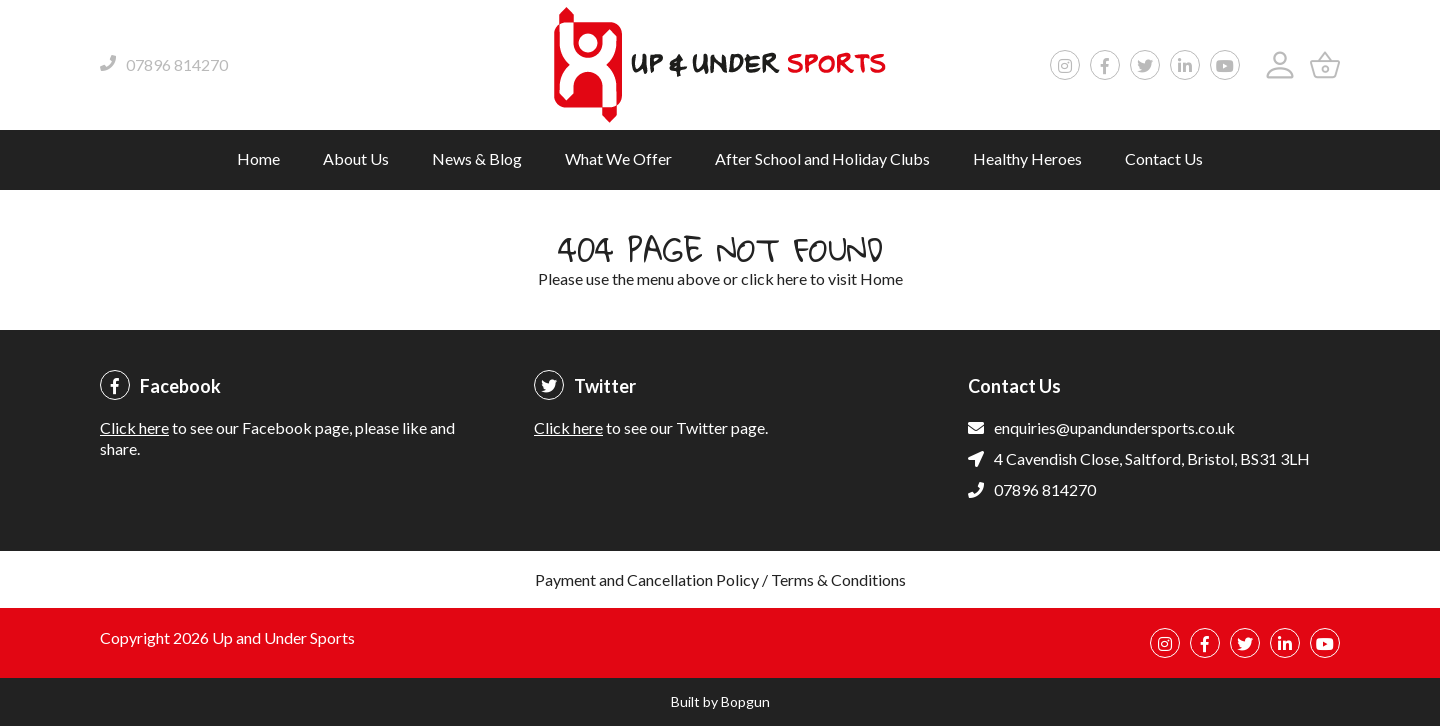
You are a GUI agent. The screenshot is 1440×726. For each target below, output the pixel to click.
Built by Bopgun (720, 701)
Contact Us (1164, 158)
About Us (356, 158)
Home (258, 158)
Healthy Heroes (1027, 158)
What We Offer (618, 158)
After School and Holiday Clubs (822, 158)
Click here (134, 427)
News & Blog (477, 158)
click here (774, 278)
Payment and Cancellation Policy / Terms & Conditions (720, 579)
